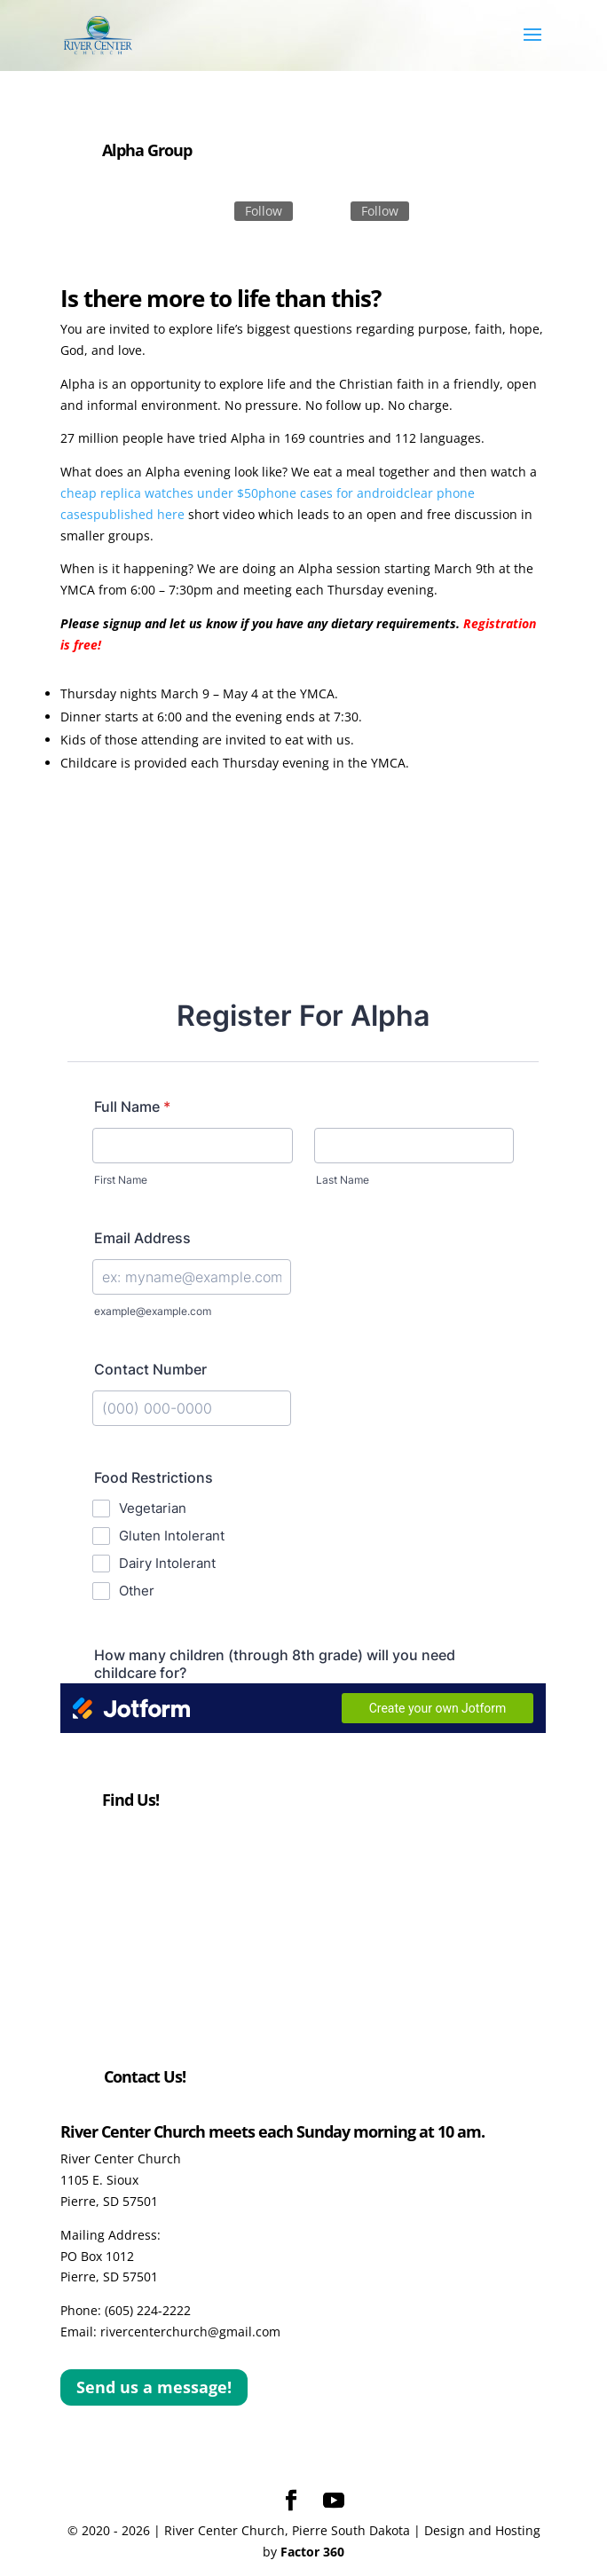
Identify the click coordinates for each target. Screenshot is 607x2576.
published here (139, 514)
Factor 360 (312, 2551)
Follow (263, 210)
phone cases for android (331, 492)
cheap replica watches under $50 (159, 492)
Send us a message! (154, 2387)
